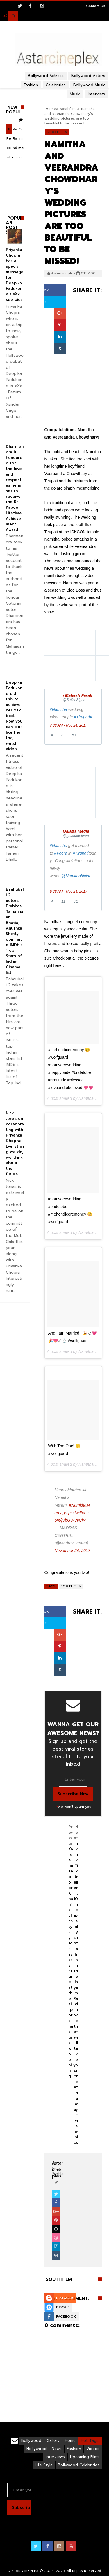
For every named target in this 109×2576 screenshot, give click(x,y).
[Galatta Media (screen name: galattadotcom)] (80, 833)
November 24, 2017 (72, 1550)
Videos (92, 2449)
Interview (96, 94)
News (57, 2449)
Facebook (66, 2316)
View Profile (58, 2169)
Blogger (64, 2297)
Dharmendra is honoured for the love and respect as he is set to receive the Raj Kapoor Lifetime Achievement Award (15, 488)
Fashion (74, 2449)
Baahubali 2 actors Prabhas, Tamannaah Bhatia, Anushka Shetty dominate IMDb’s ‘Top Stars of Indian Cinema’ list (15, 931)
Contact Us (95, 5)
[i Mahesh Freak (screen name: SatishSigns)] (80, 697)
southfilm (68, 108)
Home (51, 108)
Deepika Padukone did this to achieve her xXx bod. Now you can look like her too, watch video (14, 716)
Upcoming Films (84, 2457)
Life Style (44, 2465)
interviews (55, 2457)
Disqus (62, 2307)
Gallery (53, 2440)
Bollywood (31, 2440)
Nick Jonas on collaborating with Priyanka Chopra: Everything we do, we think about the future (15, 1143)
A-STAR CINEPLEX (23, 2570)
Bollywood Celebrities (78, 2465)
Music (75, 94)
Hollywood (36, 2449)
